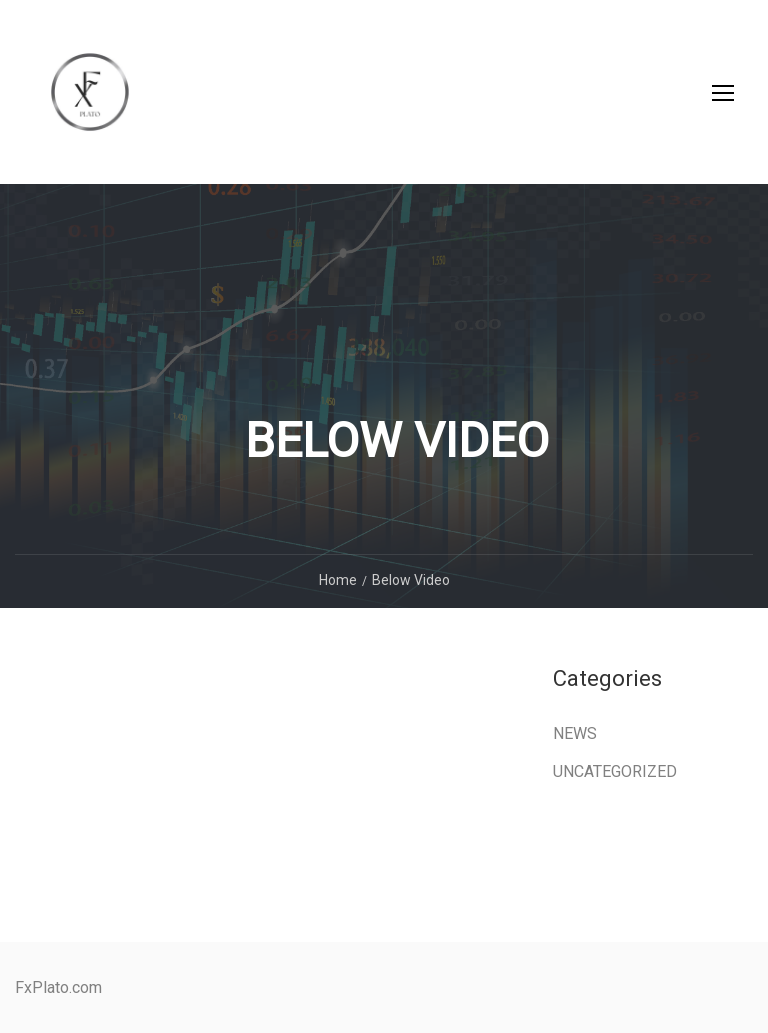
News (575, 733)
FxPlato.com (58, 987)
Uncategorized (615, 771)
